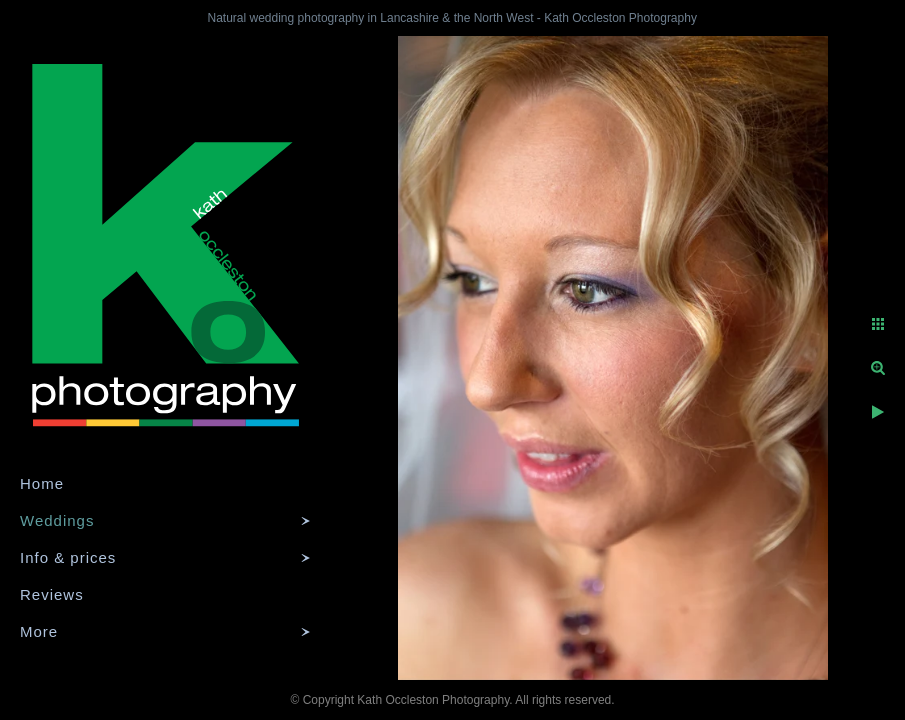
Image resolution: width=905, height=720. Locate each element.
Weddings (57, 520)
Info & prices (68, 557)
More (39, 631)
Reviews (52, 594)
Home (42, 483)
